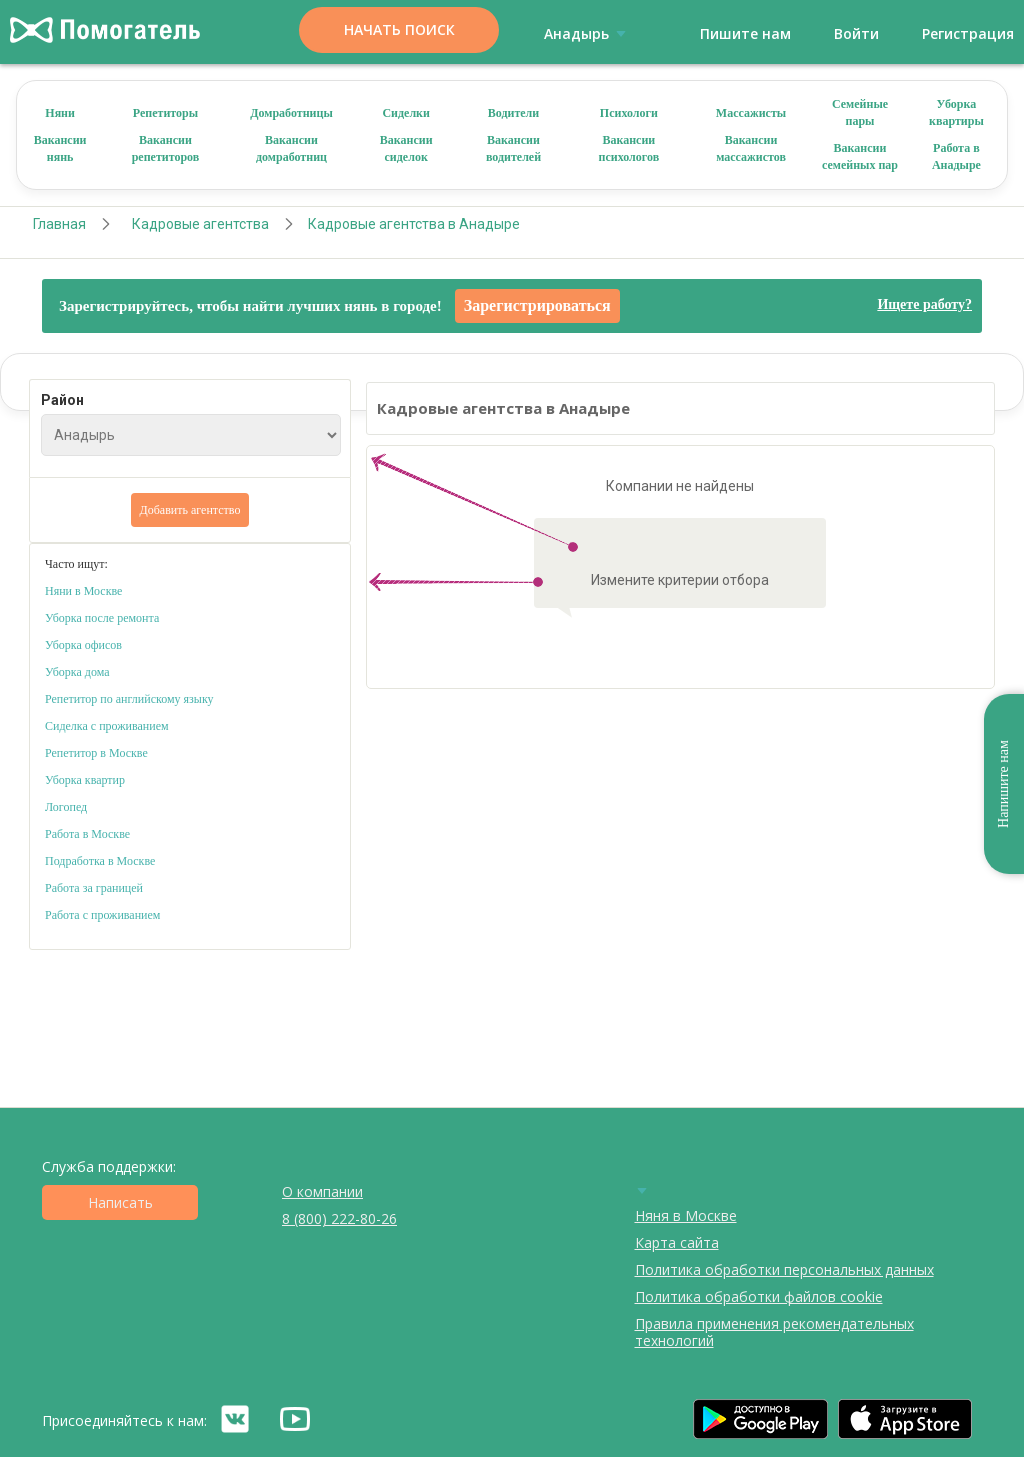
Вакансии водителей (513, 148)
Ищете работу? (924, 304)
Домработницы (291, 113)
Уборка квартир (85, 780)
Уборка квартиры (956, 112)
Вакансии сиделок (406, 148)
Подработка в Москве (100, 861)
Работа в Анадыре (956, 156)
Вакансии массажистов (751, 148)
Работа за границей (94, 888)
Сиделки (406, 113)
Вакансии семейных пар (860, 156)
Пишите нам (745, 33)
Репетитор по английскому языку (129, 699)
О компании (322, 1191)
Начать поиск (399, 29)
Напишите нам (1003, 784)
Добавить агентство (190, 510)
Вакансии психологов (629, 148)
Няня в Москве (686, 1215)
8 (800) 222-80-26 (339, 1218)
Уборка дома (77, 672)
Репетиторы (165, 113)
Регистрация (968, 33)
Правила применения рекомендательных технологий (774, 1332)
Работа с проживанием (102, 915)
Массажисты (751, 113)
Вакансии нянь (60, 148)
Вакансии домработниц (291, 148)
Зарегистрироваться (537, 305)
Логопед (66, 807)
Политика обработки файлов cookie (759, 1296)
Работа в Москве (87, 834)
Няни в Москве (83, 591)
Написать (120, 1202)
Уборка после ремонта (102, 618)
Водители (514, 113)
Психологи (629, 113)
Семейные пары (860, 112)
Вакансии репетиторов (166, 148)
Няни (60, 113)
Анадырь (588, 33)
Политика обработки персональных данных (784, 1269)
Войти (856, 33)
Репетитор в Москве (96, 753)
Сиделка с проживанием (107, 726)
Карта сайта (677, 1242)
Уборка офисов (83, 645)
